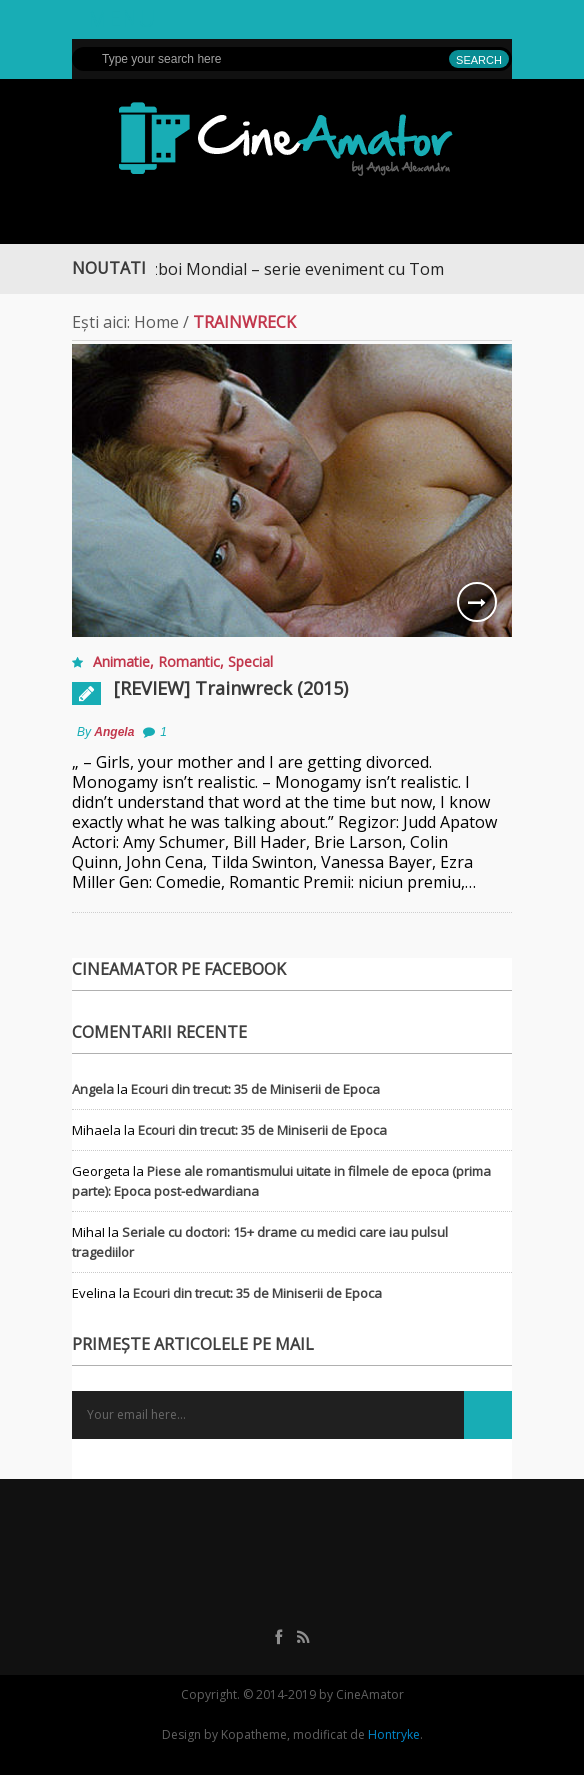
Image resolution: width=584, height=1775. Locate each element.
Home (156, 322)
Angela (114, 732)
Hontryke (394, 1734)
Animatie (121, 661)
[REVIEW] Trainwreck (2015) (231, 688)
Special (250, 661)
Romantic (189, 661)
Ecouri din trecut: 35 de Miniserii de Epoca (255, 1089)
